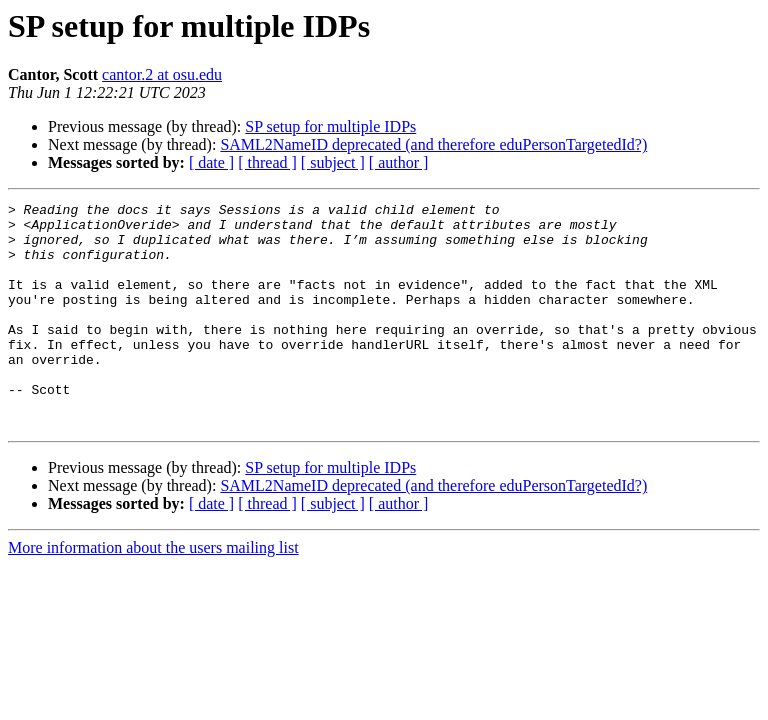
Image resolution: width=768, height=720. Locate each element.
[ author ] (399, 162)
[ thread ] (267, 162)
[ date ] (211, 162)
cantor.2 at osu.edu (162, 74)
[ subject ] (333, 162)
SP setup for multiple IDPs (330, 126)
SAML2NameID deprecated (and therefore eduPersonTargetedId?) (433, 144)
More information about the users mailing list (153, 592)
